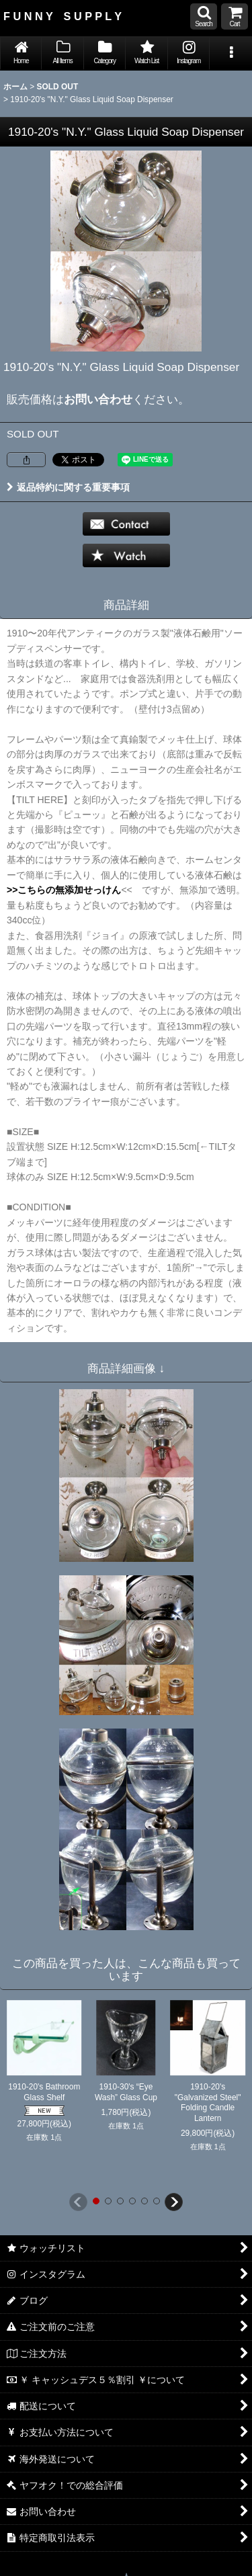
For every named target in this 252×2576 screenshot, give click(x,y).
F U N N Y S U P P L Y (62, 16)
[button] (203, 16)
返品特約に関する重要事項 (68, 487)
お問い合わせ (98, 399)
